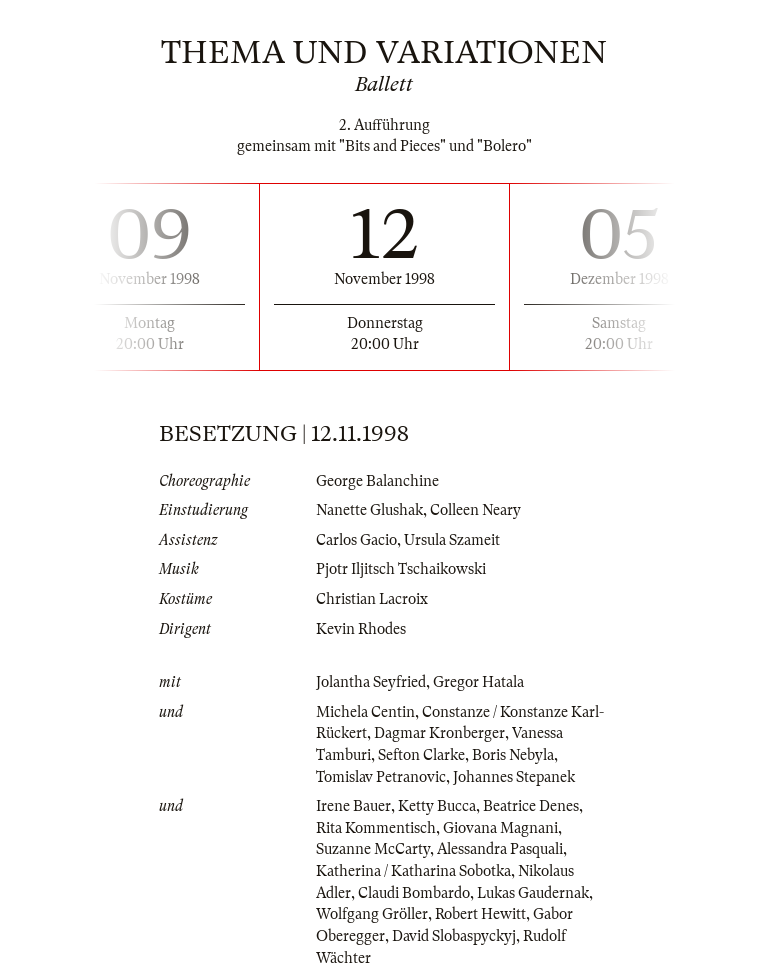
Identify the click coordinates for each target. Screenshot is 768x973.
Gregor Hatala (478, 682)
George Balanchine (377, 481)
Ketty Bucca (437, 806)
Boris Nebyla (513, 755)
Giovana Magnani (500, 828)
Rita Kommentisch (376, 828)
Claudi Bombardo (414, 893)
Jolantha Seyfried (371, 682)
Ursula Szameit (452, 540)
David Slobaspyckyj (454, 936)
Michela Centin (365, 712)
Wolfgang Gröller (372, 914)
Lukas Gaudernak (533, 893)
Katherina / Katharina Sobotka (413, 871)
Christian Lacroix (372, 599)
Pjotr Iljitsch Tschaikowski (401, 569)
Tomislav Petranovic (381, 777)
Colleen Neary (475, 510)
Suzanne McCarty (373, 849)
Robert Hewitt (480, 914)
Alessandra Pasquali (500, 849)
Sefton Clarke (421, 755)
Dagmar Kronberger (439, 733)
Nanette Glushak (369, 510)
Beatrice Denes (531, 806)
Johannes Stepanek (514, 777)
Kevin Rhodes (361, 629)
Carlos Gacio (356, 540)
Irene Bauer (353, 806)
